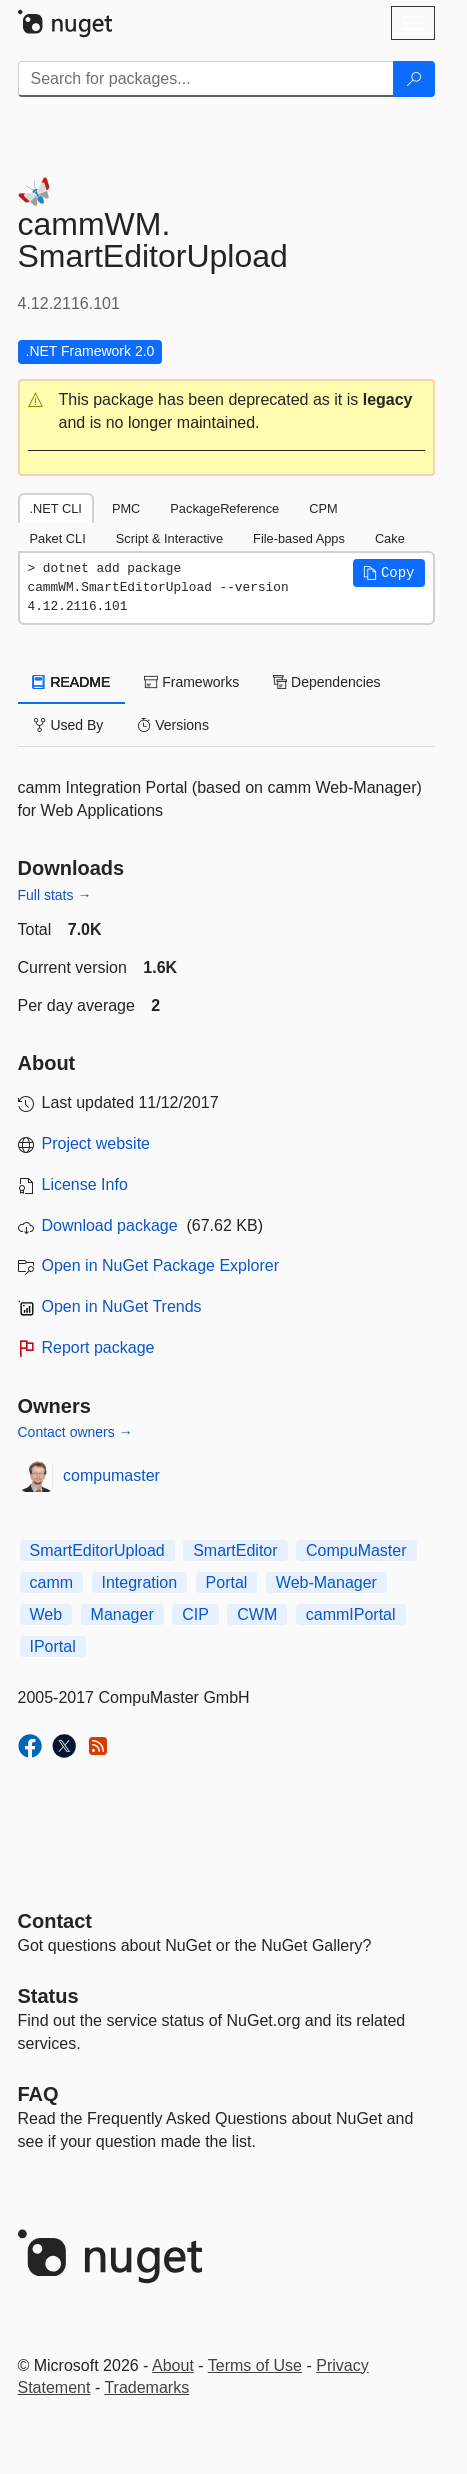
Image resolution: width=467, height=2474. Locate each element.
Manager (122, 1614)
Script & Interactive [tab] (169, 538)
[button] (226, 412)
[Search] (414, 79)
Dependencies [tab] (326, 682)
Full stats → (55, 895)
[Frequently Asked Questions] (38, 2094)
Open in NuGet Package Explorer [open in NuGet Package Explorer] (160, 1265)
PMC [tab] (126, 508)
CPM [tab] (323, 508)
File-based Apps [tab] (299, 538)
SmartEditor (235, 1550)
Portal (227, 1582)
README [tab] (72, 682)
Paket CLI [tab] (58, 538)
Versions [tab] (173, 725)
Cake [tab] (390, 538)
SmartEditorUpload (97, 1550)
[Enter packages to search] (206, 79)
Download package (110, 1225)
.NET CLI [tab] (56, 508)
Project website (96, 1143)
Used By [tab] (68, 725)
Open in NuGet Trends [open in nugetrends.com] (122, 1306)
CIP (195, 1614)
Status (48, 1996)
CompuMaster (356, 1550)
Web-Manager (326, 1582)
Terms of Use (255, 2365)
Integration (140, 1582)
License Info (85, 1184)
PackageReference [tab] (224, 508)
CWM (257, 1614)
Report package (98, 1347)
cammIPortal (351, 1614)
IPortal (53, 1646)
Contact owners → (75, 1432)
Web (46, 1614)
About (173, 2365)
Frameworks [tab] (191, 682)
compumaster (111, 1475)
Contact (55, 1921)
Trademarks (146, 2387)
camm (52, 1582)
